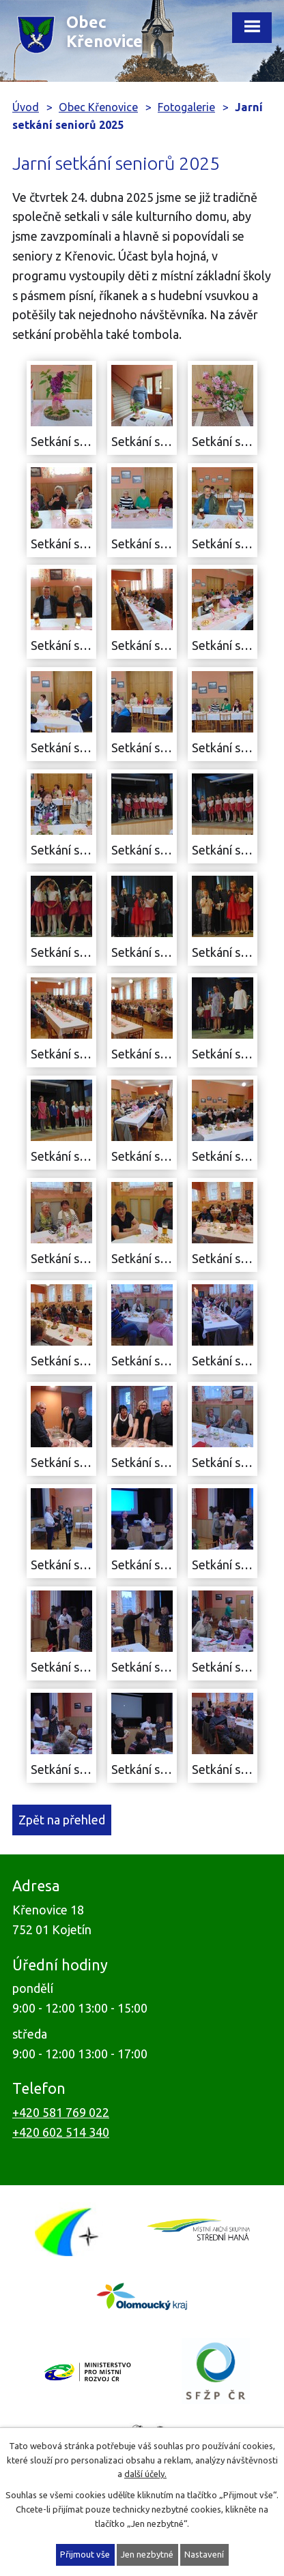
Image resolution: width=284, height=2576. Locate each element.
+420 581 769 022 (60, 2112)
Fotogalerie (186, 107)
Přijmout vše (85, 2554)
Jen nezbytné (147, 2554)
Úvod (25, 107)
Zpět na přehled (61, 1819)
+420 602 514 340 (60, 2132)
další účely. (145, 2473)
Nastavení (204, 2554)
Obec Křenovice (98, 107)
